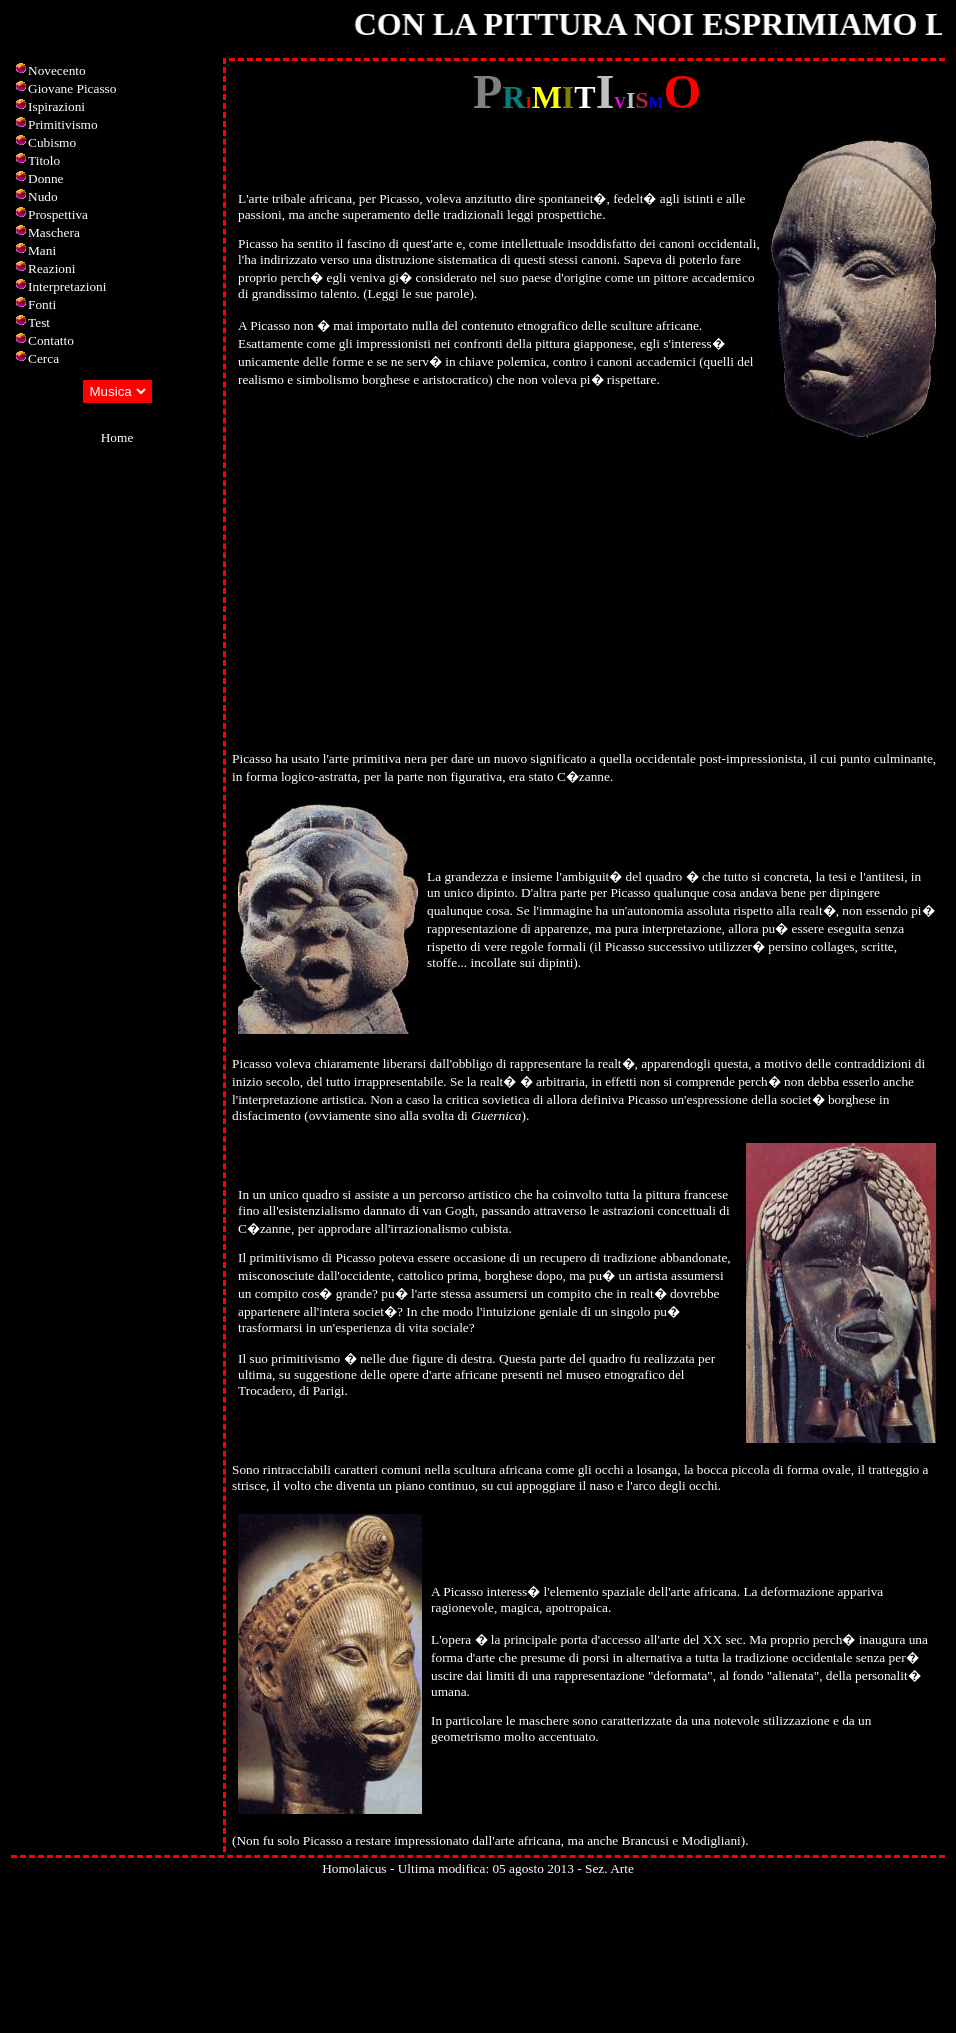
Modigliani (711, 1840)
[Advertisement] (587, 598)
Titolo (44, 160)
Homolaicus (354, 1868)
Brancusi (645, 1840)
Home (117, 437)
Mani (42, 250)
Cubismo (52, 142)
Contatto (51, 340)
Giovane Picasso (72, 88)
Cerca (43, 358)
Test (39, 322)
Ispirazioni (56, 106)
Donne (46, 178)
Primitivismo (63, 124)
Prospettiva (58, 214)
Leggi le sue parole (419, 293)
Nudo (43, 196)
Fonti (42, 304)
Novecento (57, 70)
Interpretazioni (67, 286)
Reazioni (51, 268)
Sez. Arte (609, 1868)
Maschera (54, 232)
